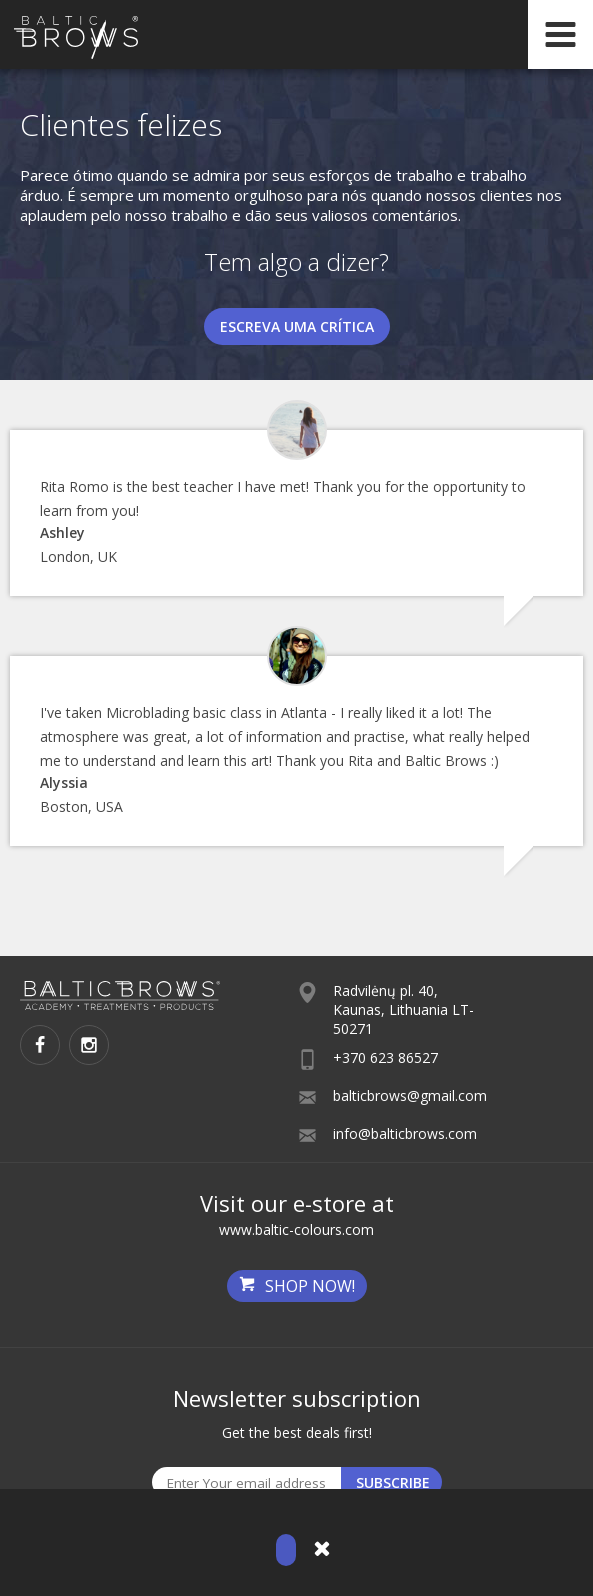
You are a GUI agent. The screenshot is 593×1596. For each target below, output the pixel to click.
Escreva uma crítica (297, 326)
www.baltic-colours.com (296, 1229)
